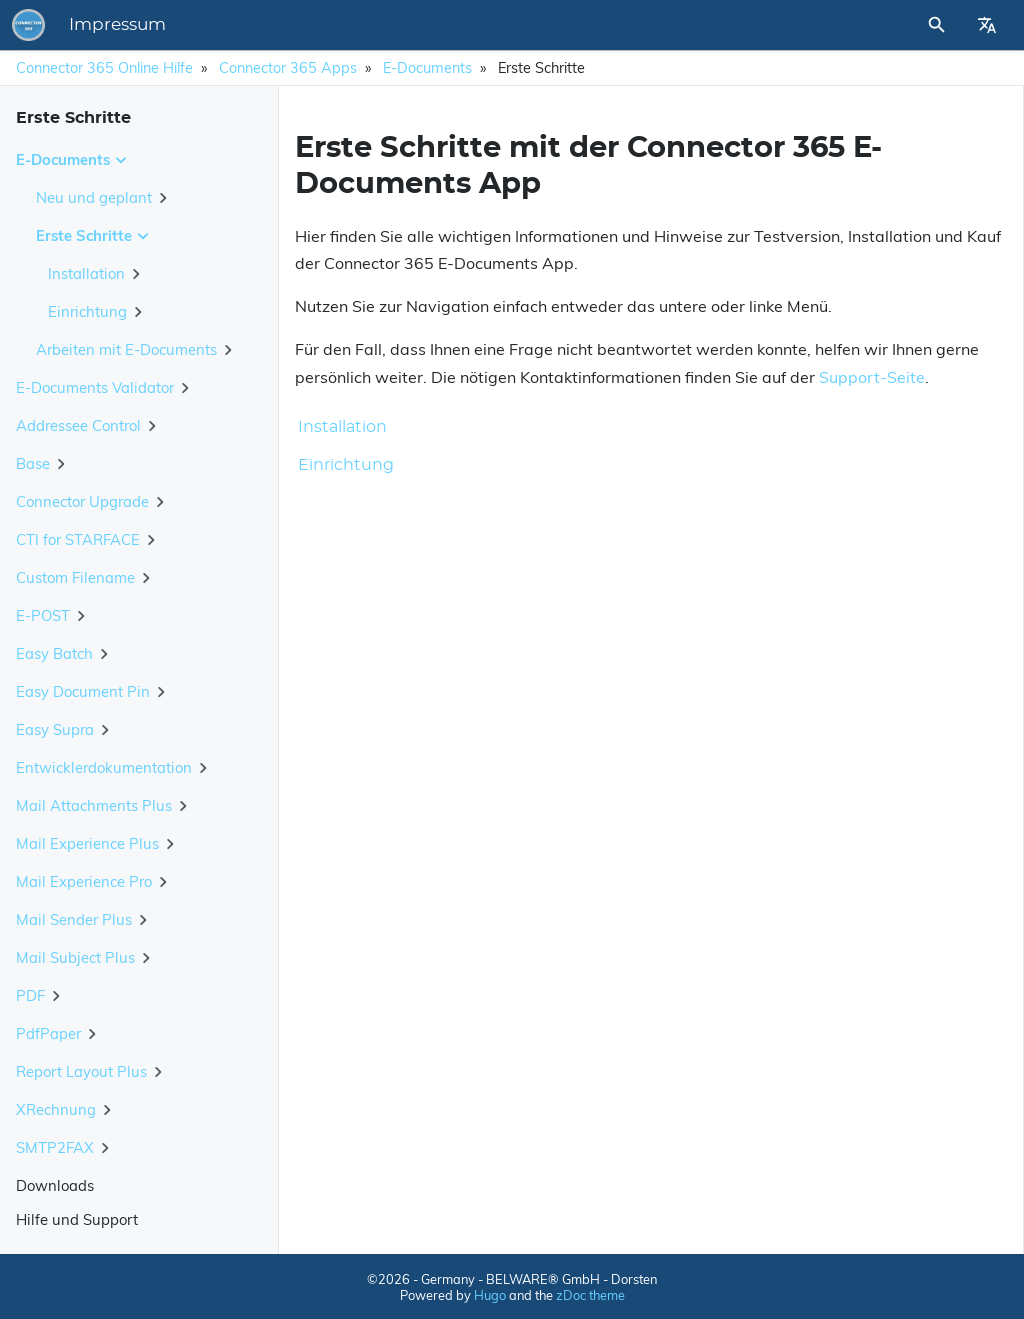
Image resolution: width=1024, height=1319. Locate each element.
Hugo (490, 1295)
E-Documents (427, 68)
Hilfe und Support (77, 1219)
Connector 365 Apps (288, 68)
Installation (342, 427)
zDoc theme (590, 1295)
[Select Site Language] (987, 25)
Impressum (395, 25)
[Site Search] (883, 25)
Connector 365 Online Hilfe (104, 68)
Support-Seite (872, 377)
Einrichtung (346, 465)
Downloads (55, 1185)
